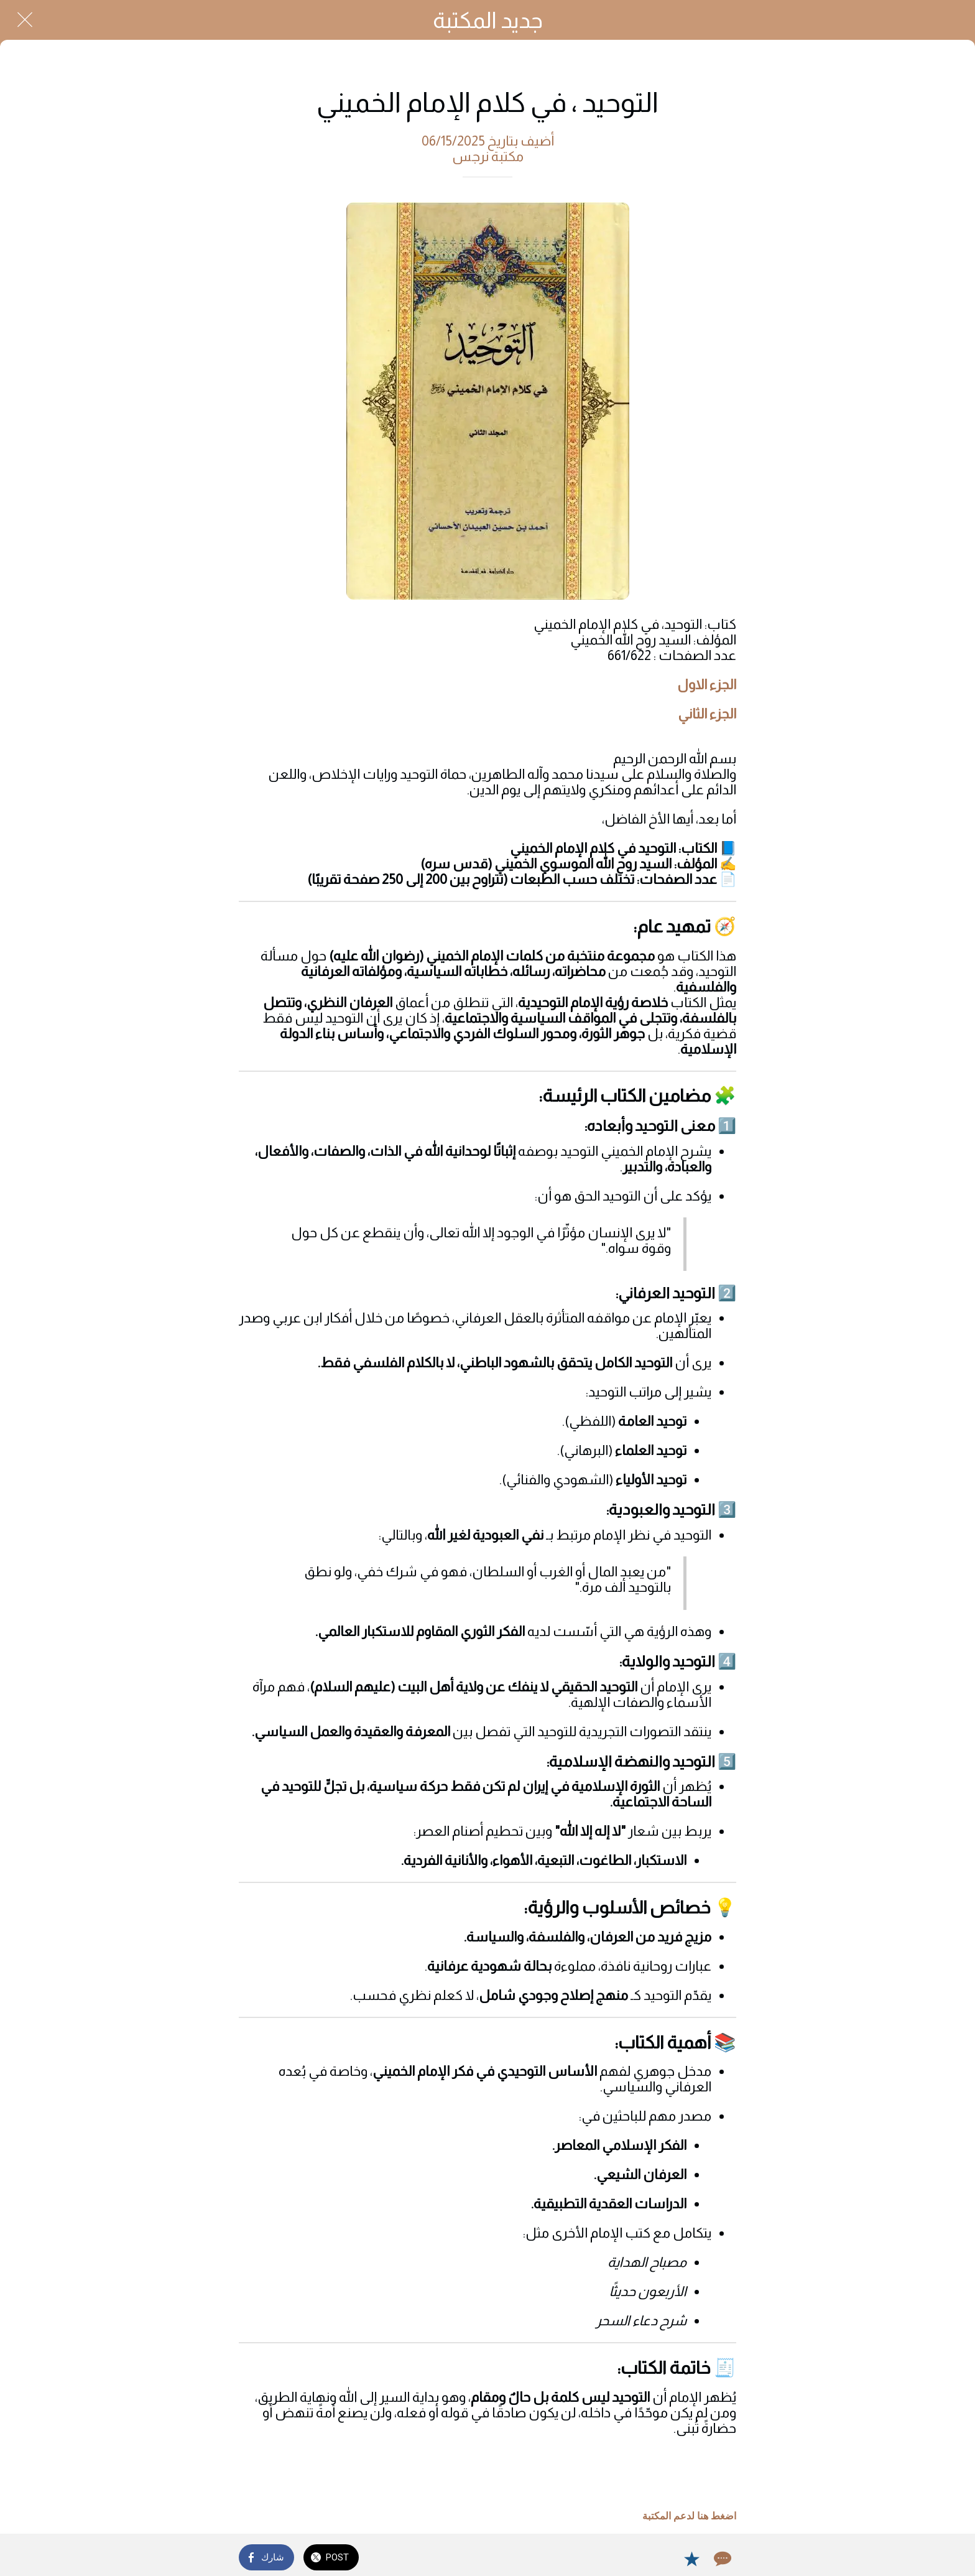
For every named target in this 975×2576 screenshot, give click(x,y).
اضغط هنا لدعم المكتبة (689, 2516)
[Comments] (721, 2559)
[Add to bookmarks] (691, 2559)
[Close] (24, 19)
